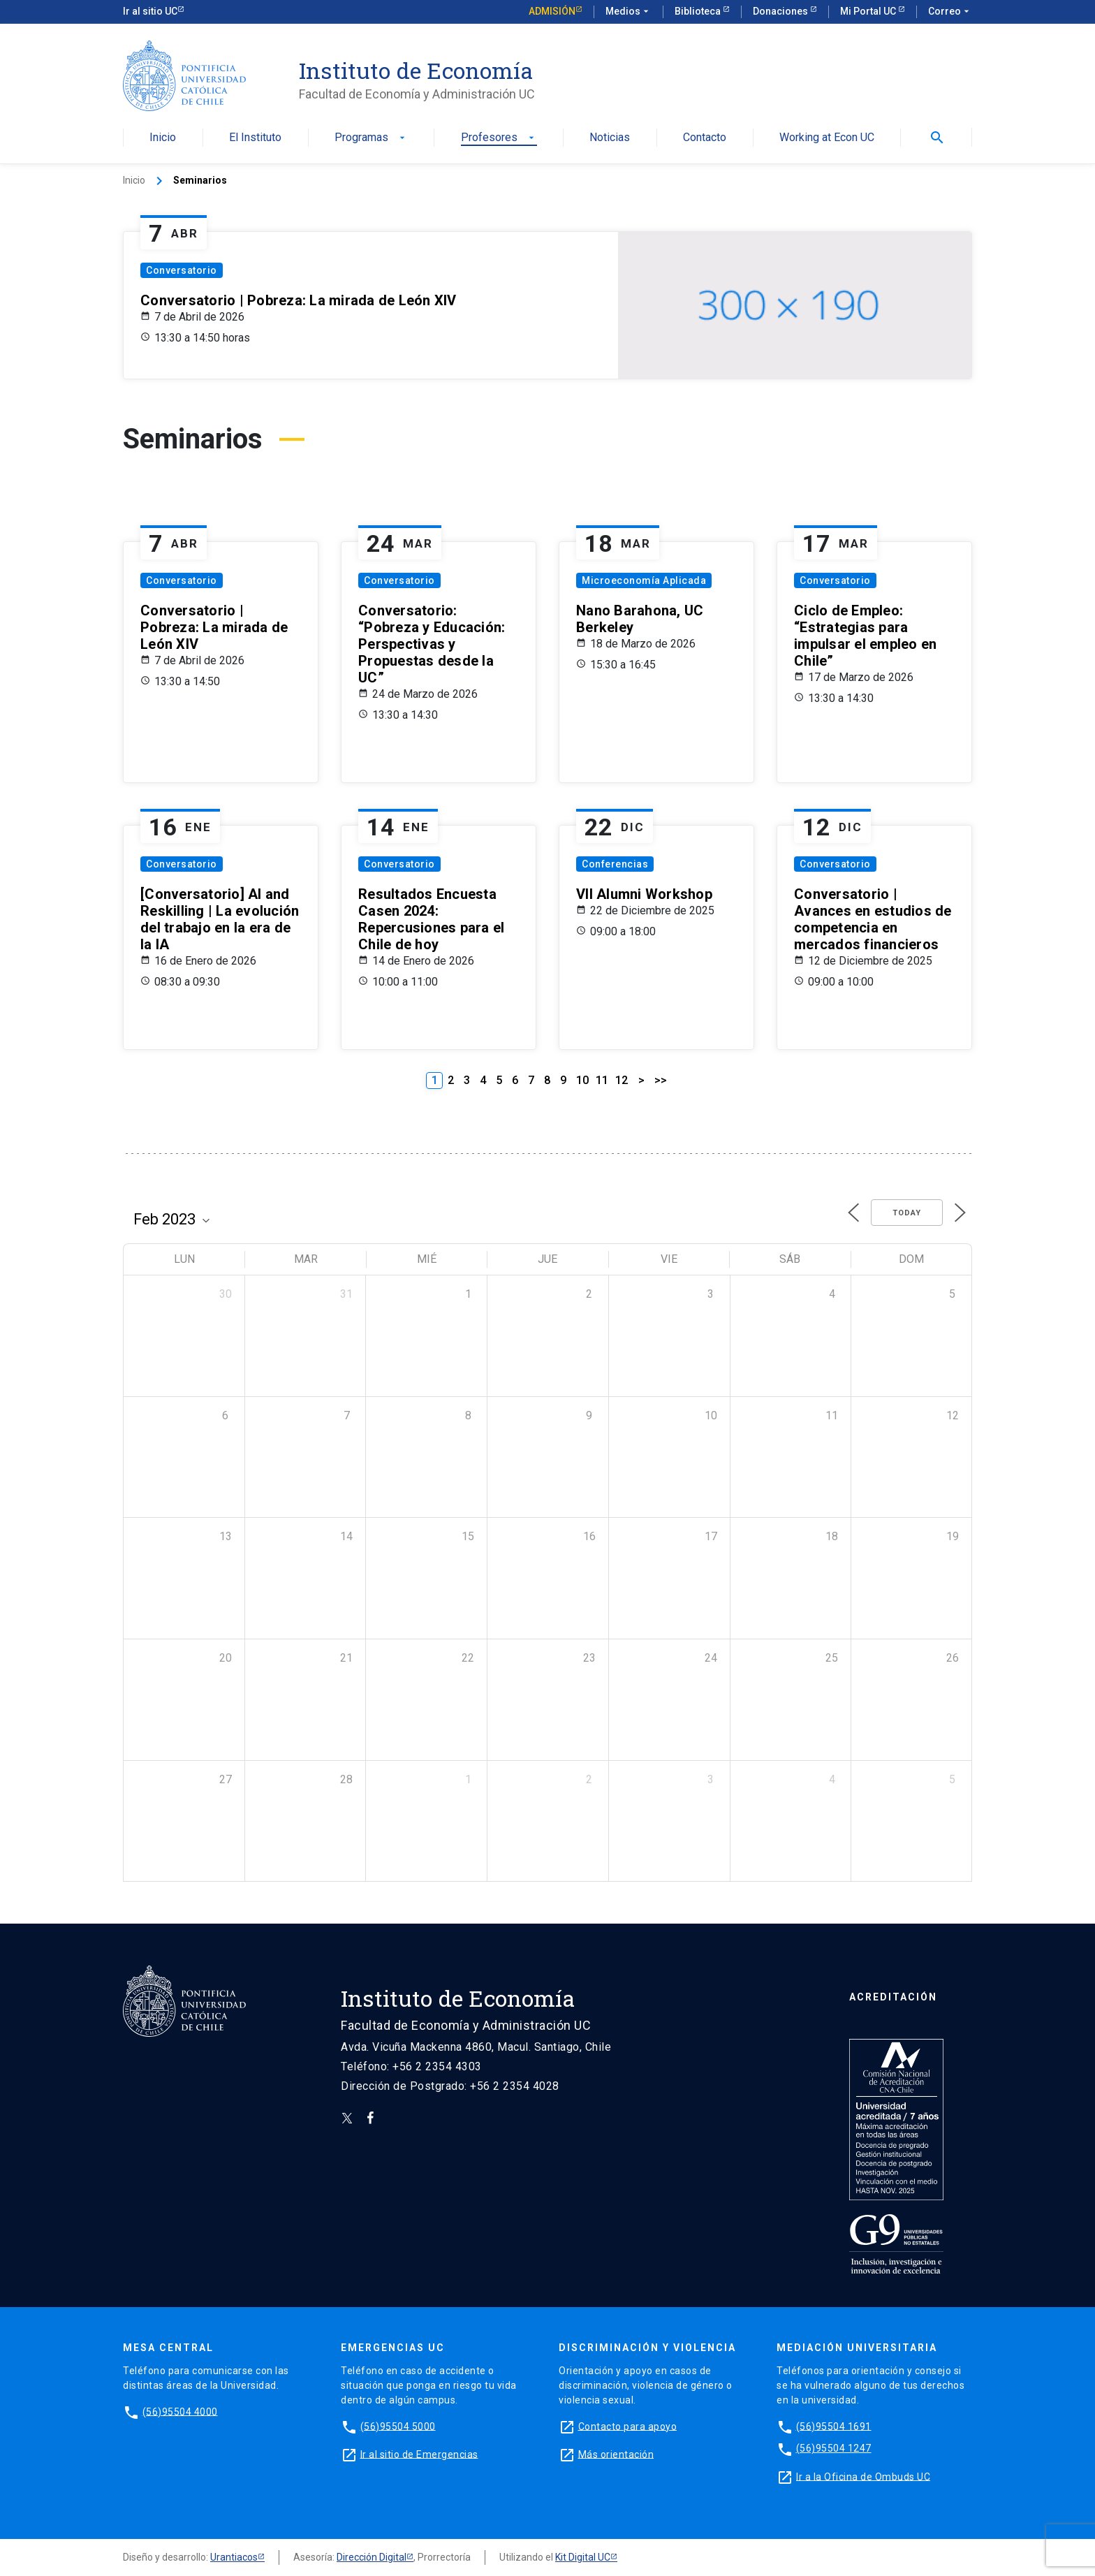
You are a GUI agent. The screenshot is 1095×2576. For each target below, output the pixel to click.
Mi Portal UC (869, 11)
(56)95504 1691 (834, 2425)
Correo (950, 12)
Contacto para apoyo (627, 2425)
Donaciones (781, 11)
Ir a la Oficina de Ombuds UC (863, 2476)
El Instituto (255, 138)
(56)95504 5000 (398, 2425)
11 (602, 1080)
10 (582, 1080)
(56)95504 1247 (834, 2448)
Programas (371, 138)
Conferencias (615, 864)
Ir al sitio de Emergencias (419, 2453)
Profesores (499, 138)
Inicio (162, 138)
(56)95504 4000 (180, 2411)
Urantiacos (234, 2557)
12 (621, 1080)
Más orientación (616, 2453)
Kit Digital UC (582, 2557)
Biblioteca (699, 11)
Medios (628, 12)
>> (660, 1080)
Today (906, 1212)
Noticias (609, 138)
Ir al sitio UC (150, 11)
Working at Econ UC (826, 138)
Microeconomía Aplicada (644, 580)
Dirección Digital (371, 2557)
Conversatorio (181, 270)
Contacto (704, 138)
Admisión (552, 11)
